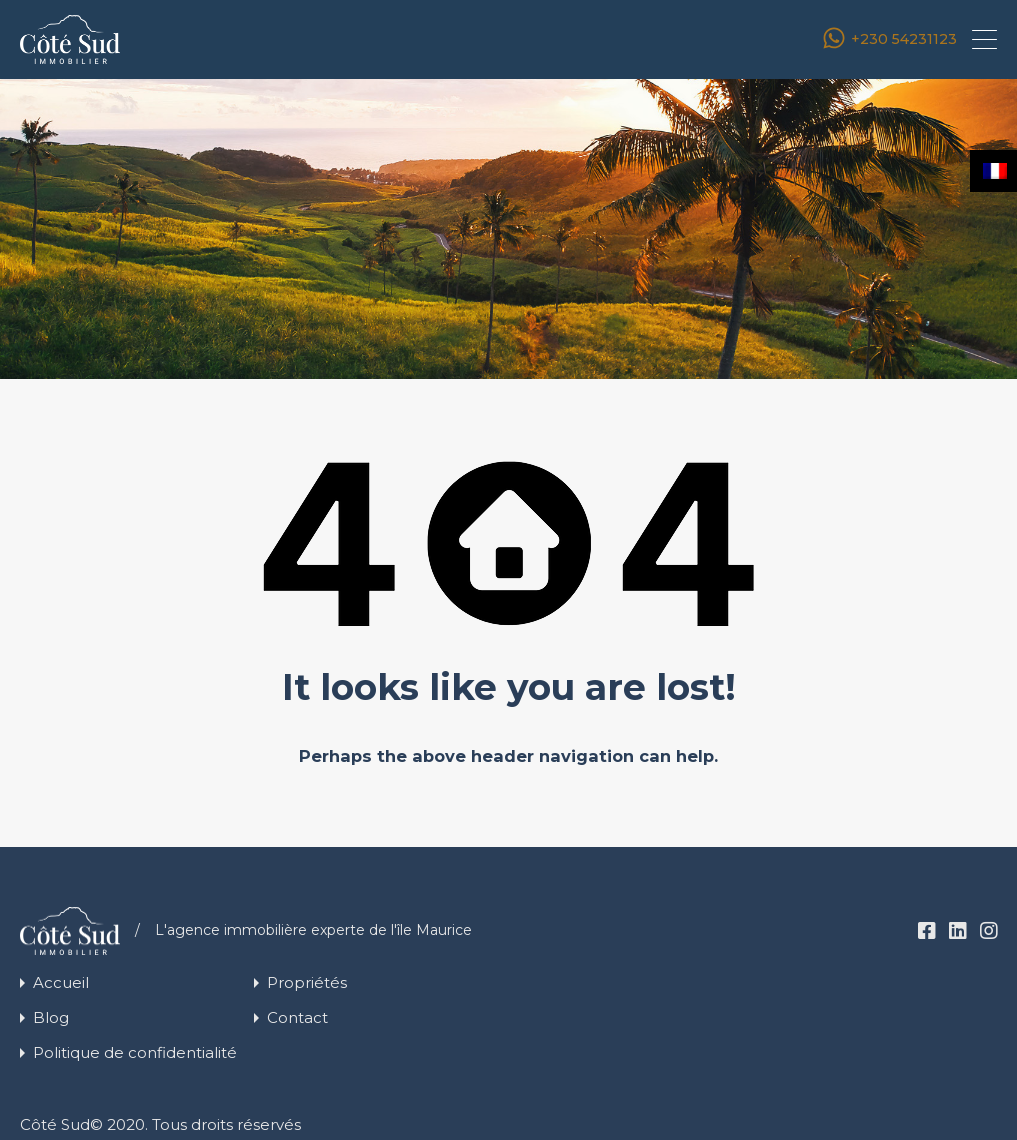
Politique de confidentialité (135, 1052)
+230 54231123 (904, 39)
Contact (297, 1017)
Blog (51, 1017)
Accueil (61, 982)
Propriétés (307, 982)
